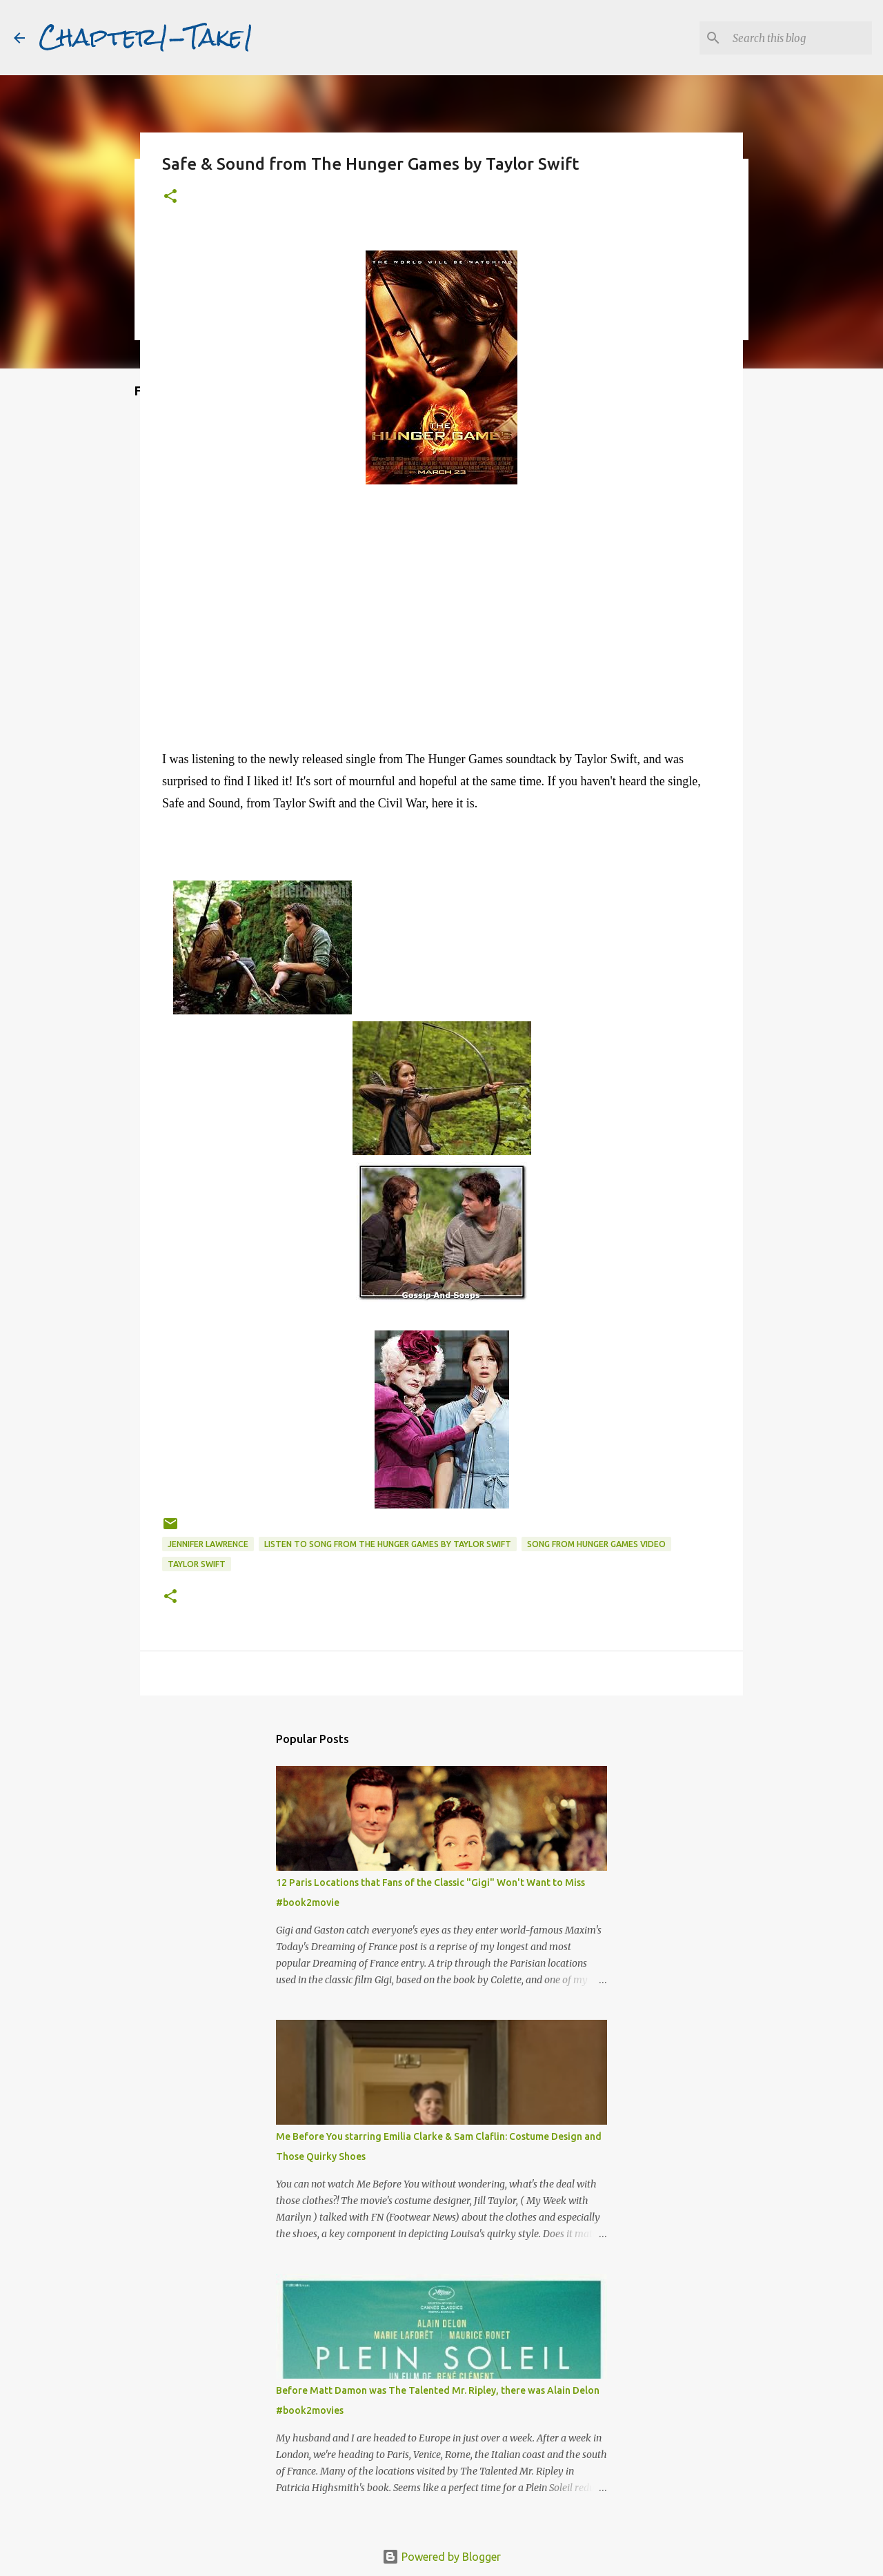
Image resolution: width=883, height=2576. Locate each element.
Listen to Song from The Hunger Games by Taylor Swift (387, 1544)
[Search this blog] (799, 38)
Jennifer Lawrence (208, 1544)
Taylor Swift (197, 1564)
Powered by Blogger (441, 2556)
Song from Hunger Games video (596, 1544)
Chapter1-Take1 (146, 37)
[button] (170, 197)
